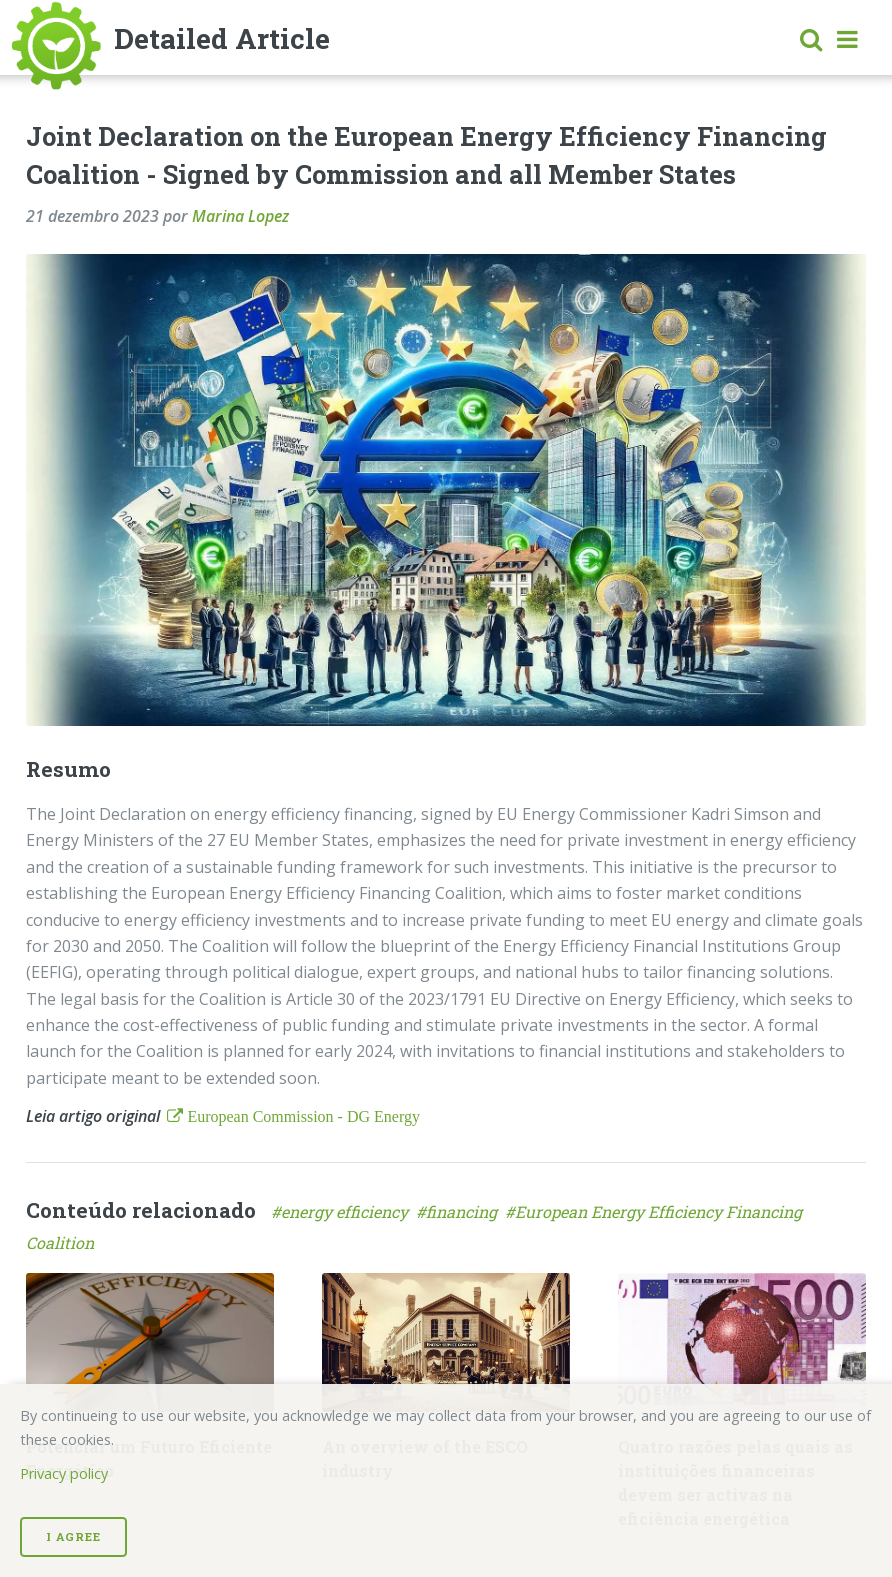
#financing (460, 1211)
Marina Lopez (240, 216)
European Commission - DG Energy (301, 1116)
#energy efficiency (343, 1211)
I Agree (73, 1536)
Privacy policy (64, 1473)
